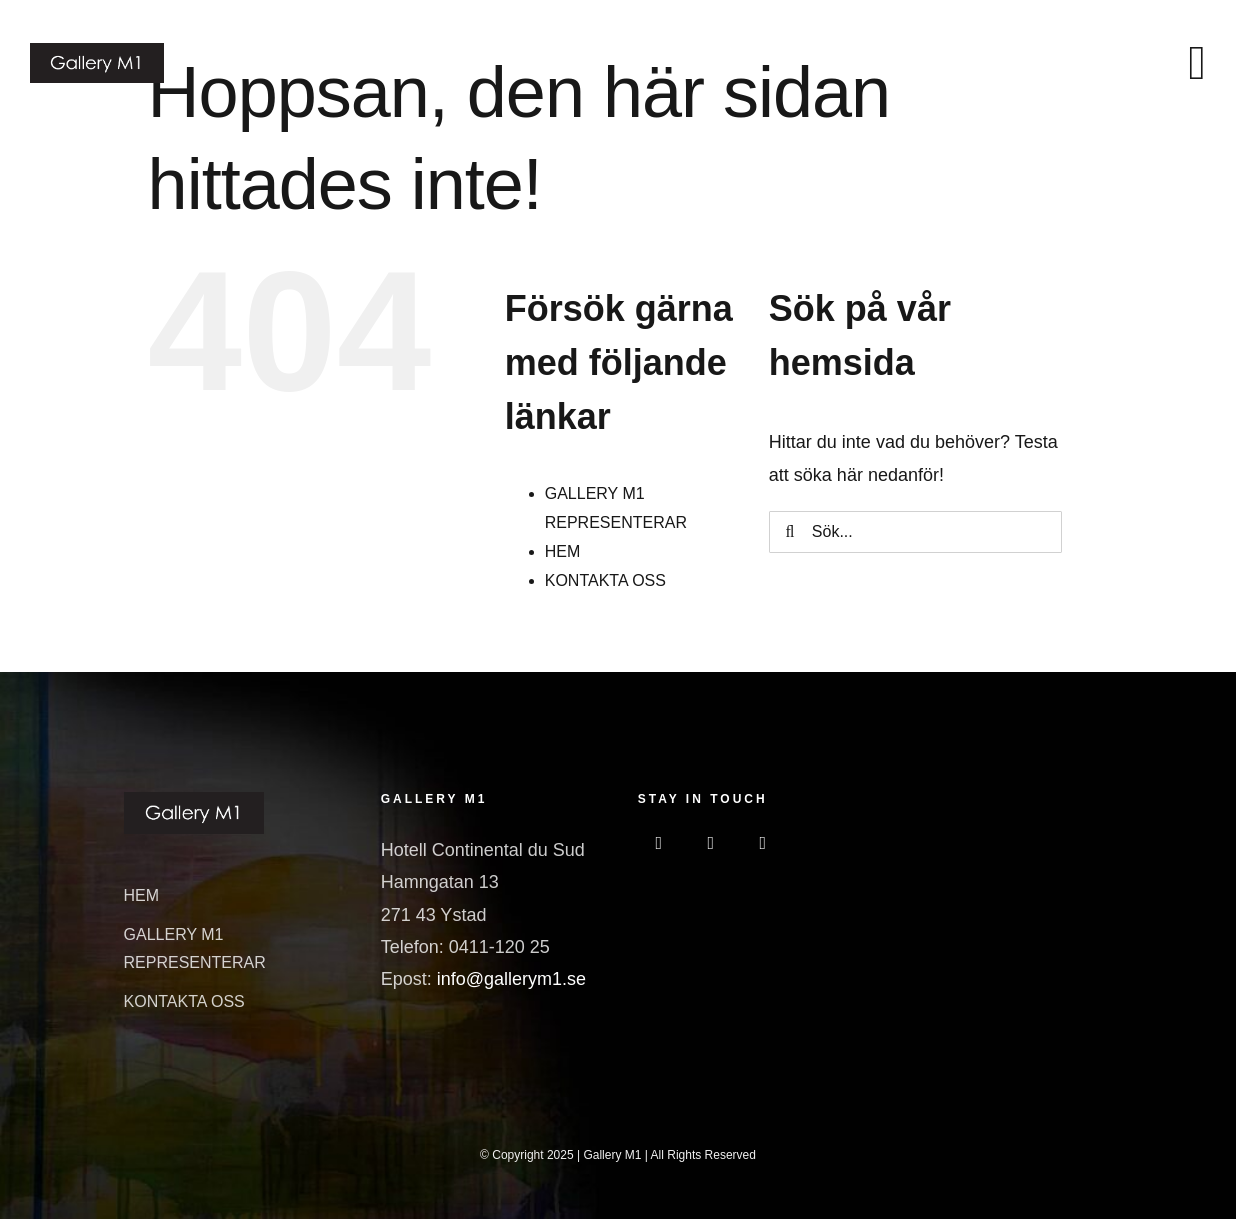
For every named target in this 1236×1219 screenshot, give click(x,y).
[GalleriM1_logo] (97, 52)
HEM (563, 551)
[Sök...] (916, 532)
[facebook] (659, 843)
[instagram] (711, 843)
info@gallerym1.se (511, 979)
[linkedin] (763, 843)
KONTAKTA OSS (605, 580)
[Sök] (790, 532)
